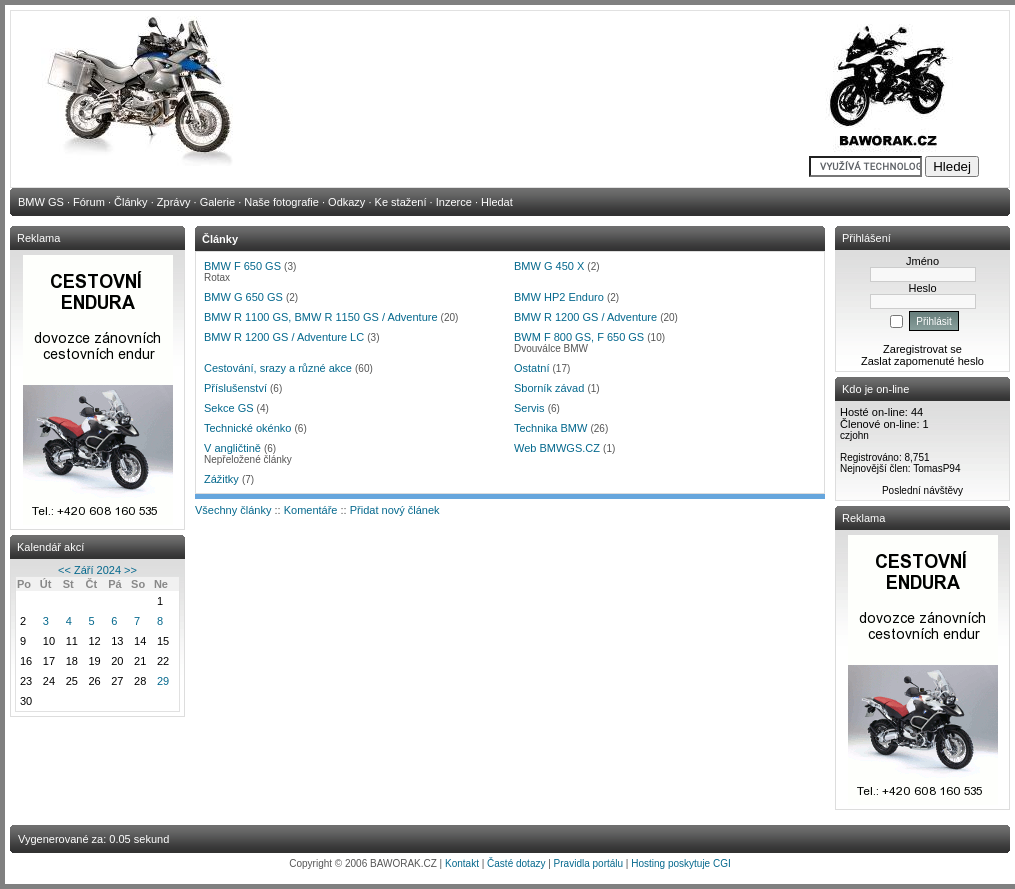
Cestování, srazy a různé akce (278, 368)
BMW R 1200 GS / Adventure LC (284, 337)
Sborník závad (549, 388)
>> (130, 570)
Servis (529, 408)
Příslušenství (235, 388)
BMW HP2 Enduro (559, 297)
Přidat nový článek (395, 510)
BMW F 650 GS (242, 266)
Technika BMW (550, 428)
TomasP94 (936, 468)
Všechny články (233, 510)
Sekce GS (229, 408)
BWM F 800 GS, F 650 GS (579, 337)
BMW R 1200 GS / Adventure (585, 317)
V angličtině (232, 448)
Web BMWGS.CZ (557, 448)
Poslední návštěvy (922, 490)
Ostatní (531, 368)
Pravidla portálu (588, 863)
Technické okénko (247, 428)
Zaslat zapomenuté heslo (922, 361)
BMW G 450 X (549, 266)
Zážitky (221, 479)
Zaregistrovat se (922, 349)
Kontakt (462, 863)
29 (163, 681)
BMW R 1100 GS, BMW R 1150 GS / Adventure (321, 317)
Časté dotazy (516, 863)
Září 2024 (97, 570)
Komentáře (311, 510)
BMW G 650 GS (243, 297)
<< (64, 570)
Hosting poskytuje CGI (681, 863)
